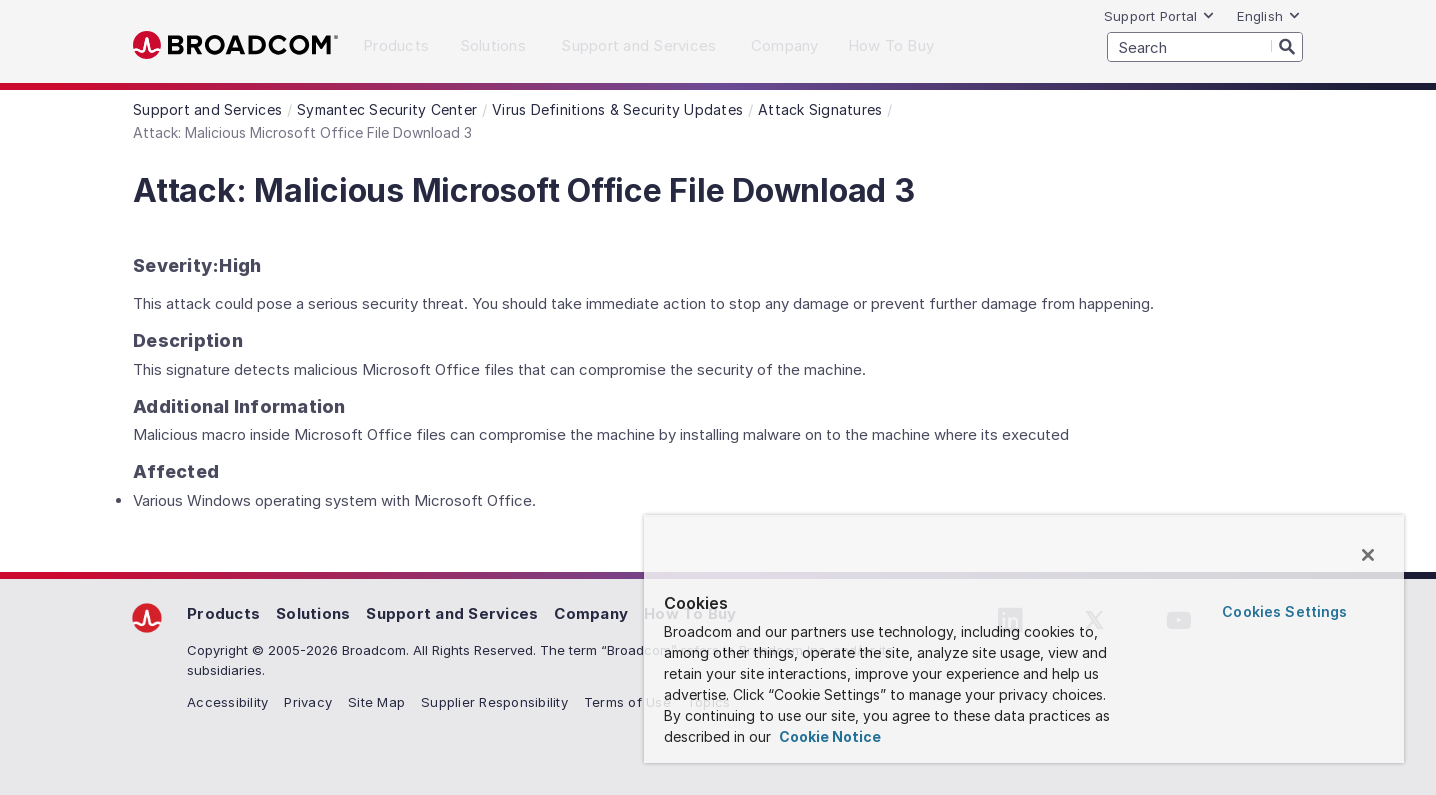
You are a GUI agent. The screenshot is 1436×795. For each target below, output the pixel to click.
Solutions (313, 613)
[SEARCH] (1205, 47)
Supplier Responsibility (494, 702)
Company (591, 613)
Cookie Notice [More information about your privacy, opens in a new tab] (828, 736)
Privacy (308, 702)
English (1269, 16)
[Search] (1287, 46)
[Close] (1368, 555)
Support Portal (1160, 16)
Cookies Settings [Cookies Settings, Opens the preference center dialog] (1284, 611)
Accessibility (227, 702)
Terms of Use (627, 702)
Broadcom (235, 45)
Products (223, 613)
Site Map (376, 702)
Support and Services (452, 613)
